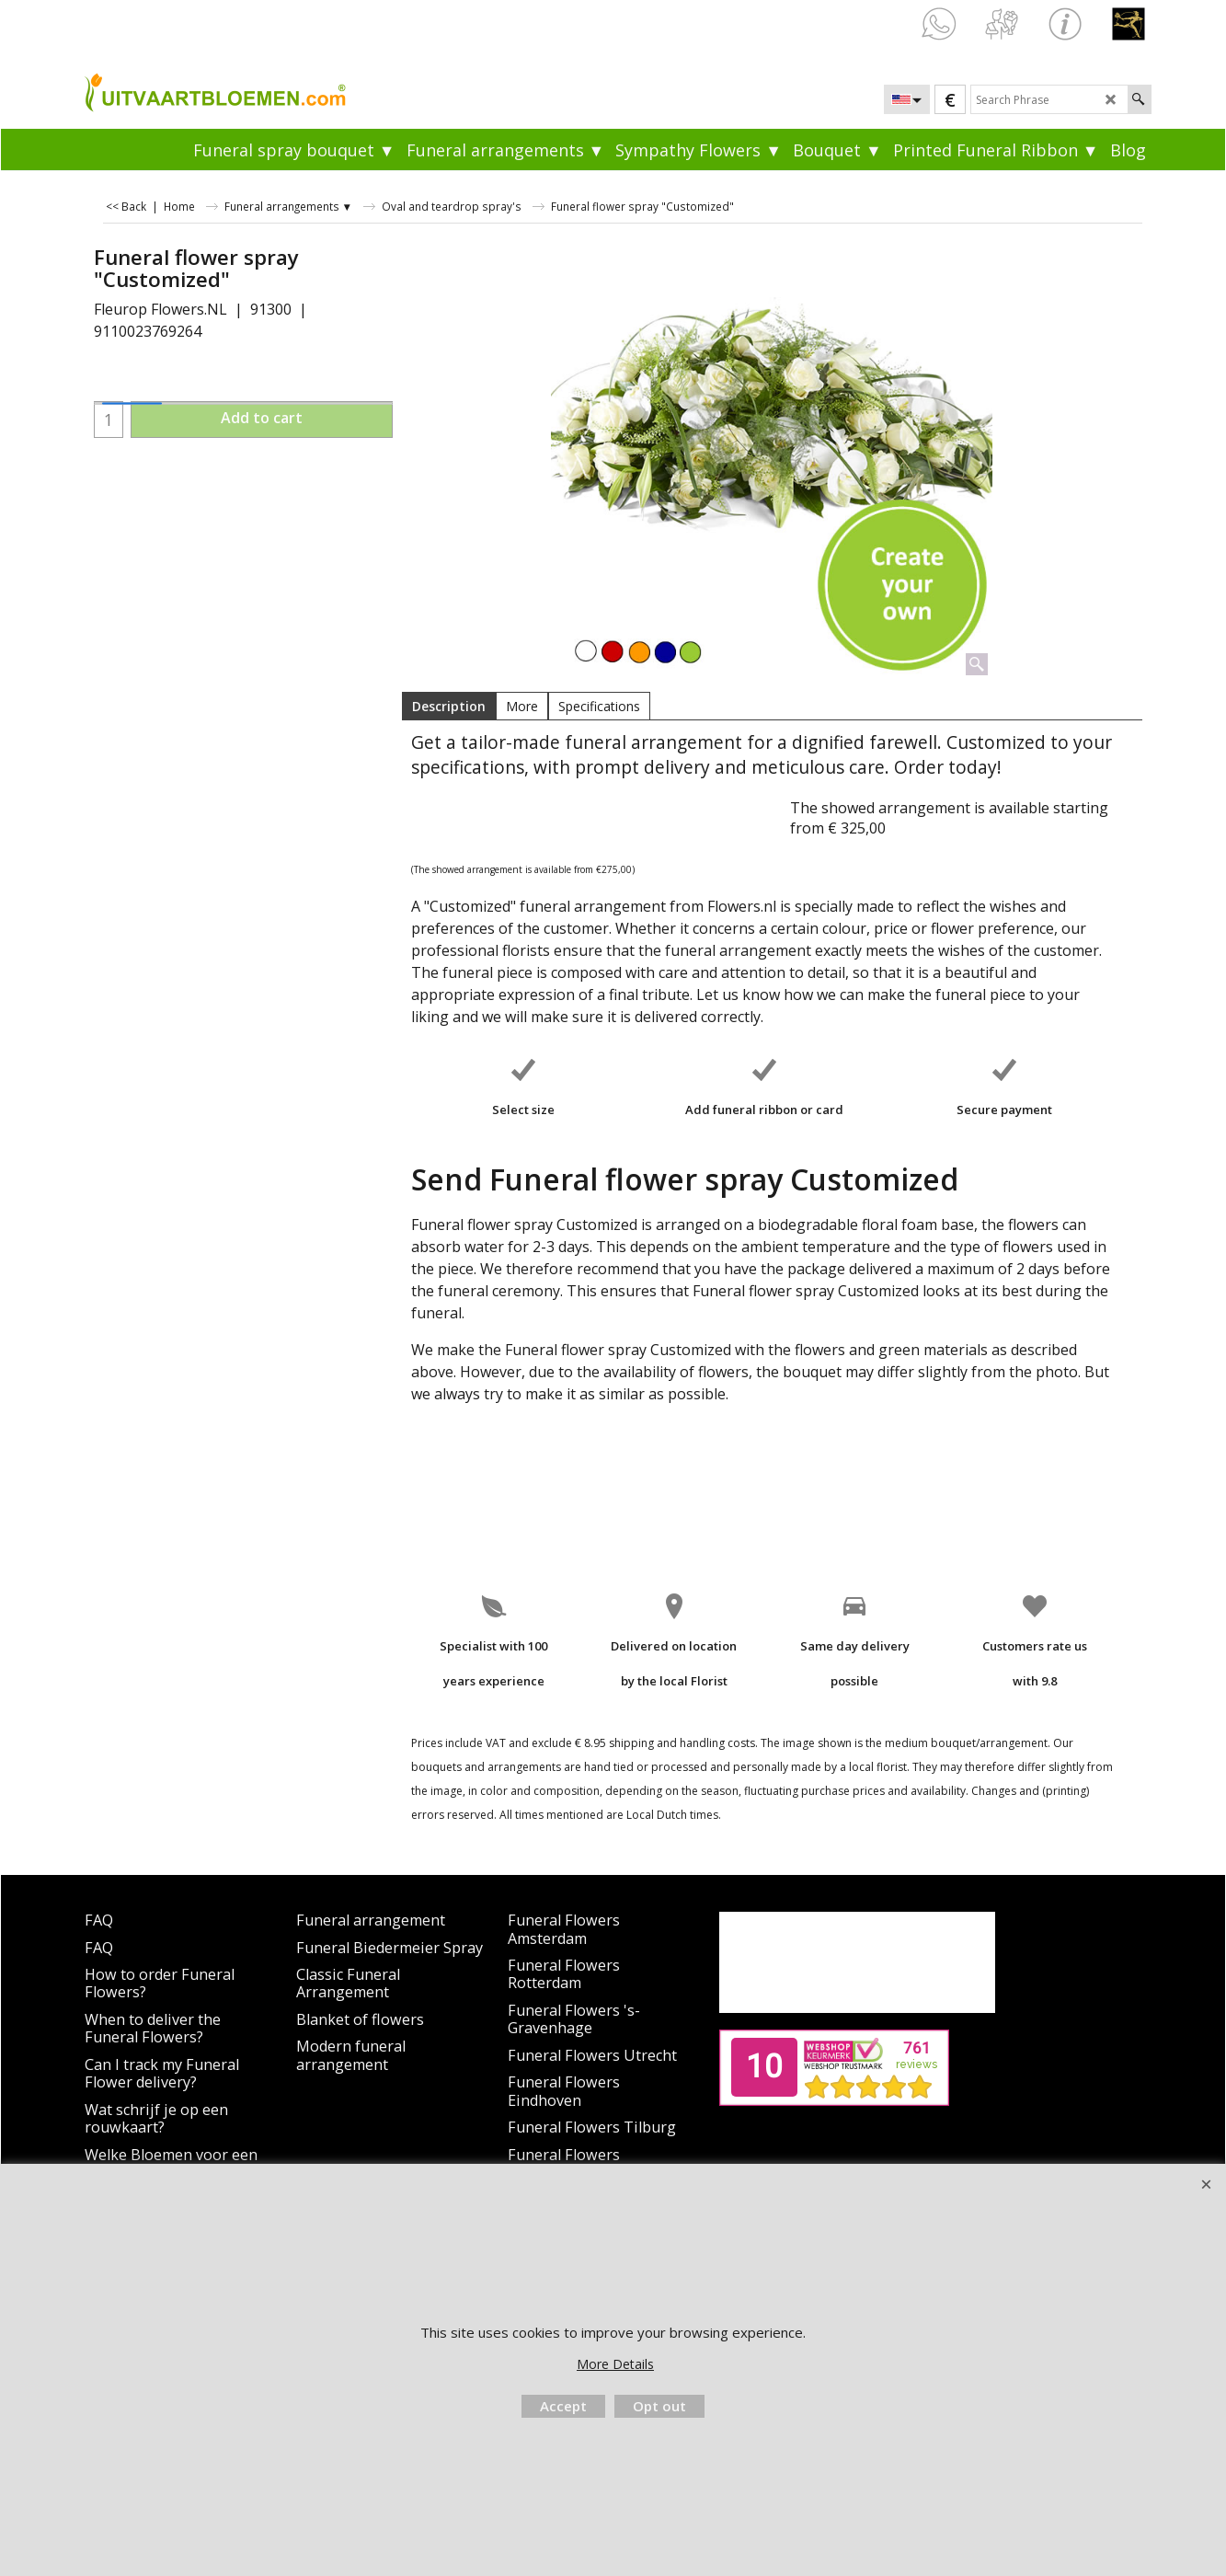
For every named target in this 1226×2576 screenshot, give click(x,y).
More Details (615, 2364)
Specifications (599, 706)
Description (449, 706)
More (522, 706)
